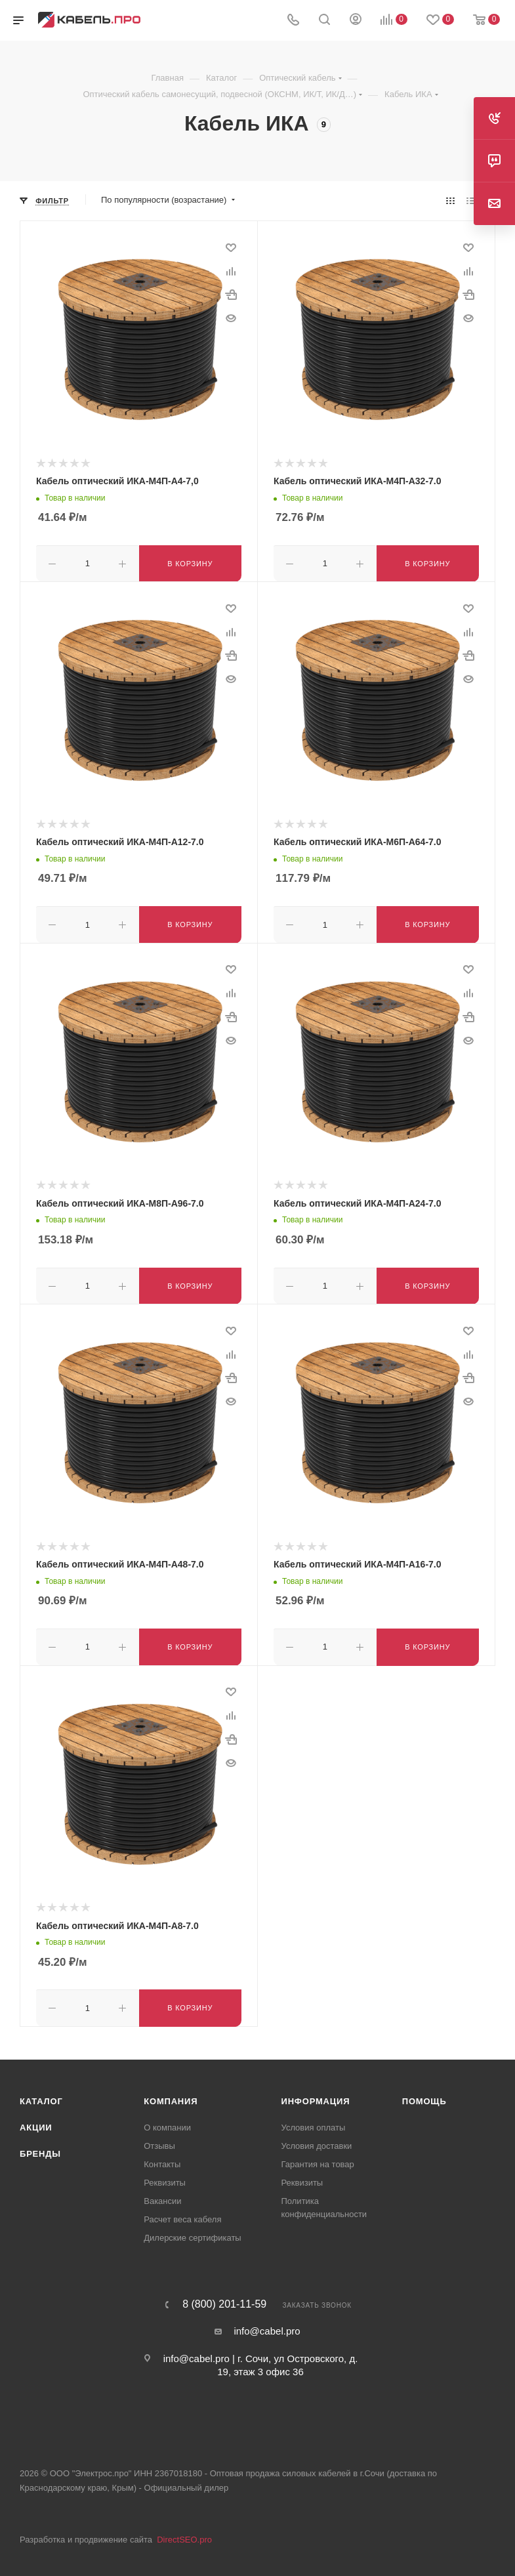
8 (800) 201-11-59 (224, 2298)
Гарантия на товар (317, 2158)
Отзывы (159, 2139)
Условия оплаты (313, 2121)
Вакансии (162, 2194)
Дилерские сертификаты (192, 2231)
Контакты (162, 2158)
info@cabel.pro (267, 2324)
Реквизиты (165, 2176)
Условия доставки (316, 2139)
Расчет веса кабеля (182, 2213)
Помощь (424, 2095)
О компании (167, 2121)
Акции (36, 2121)
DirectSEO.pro (184, 2533)
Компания (170, 2095)
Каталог (41, 2095)
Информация (315, 2095)
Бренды (40, 2147)
